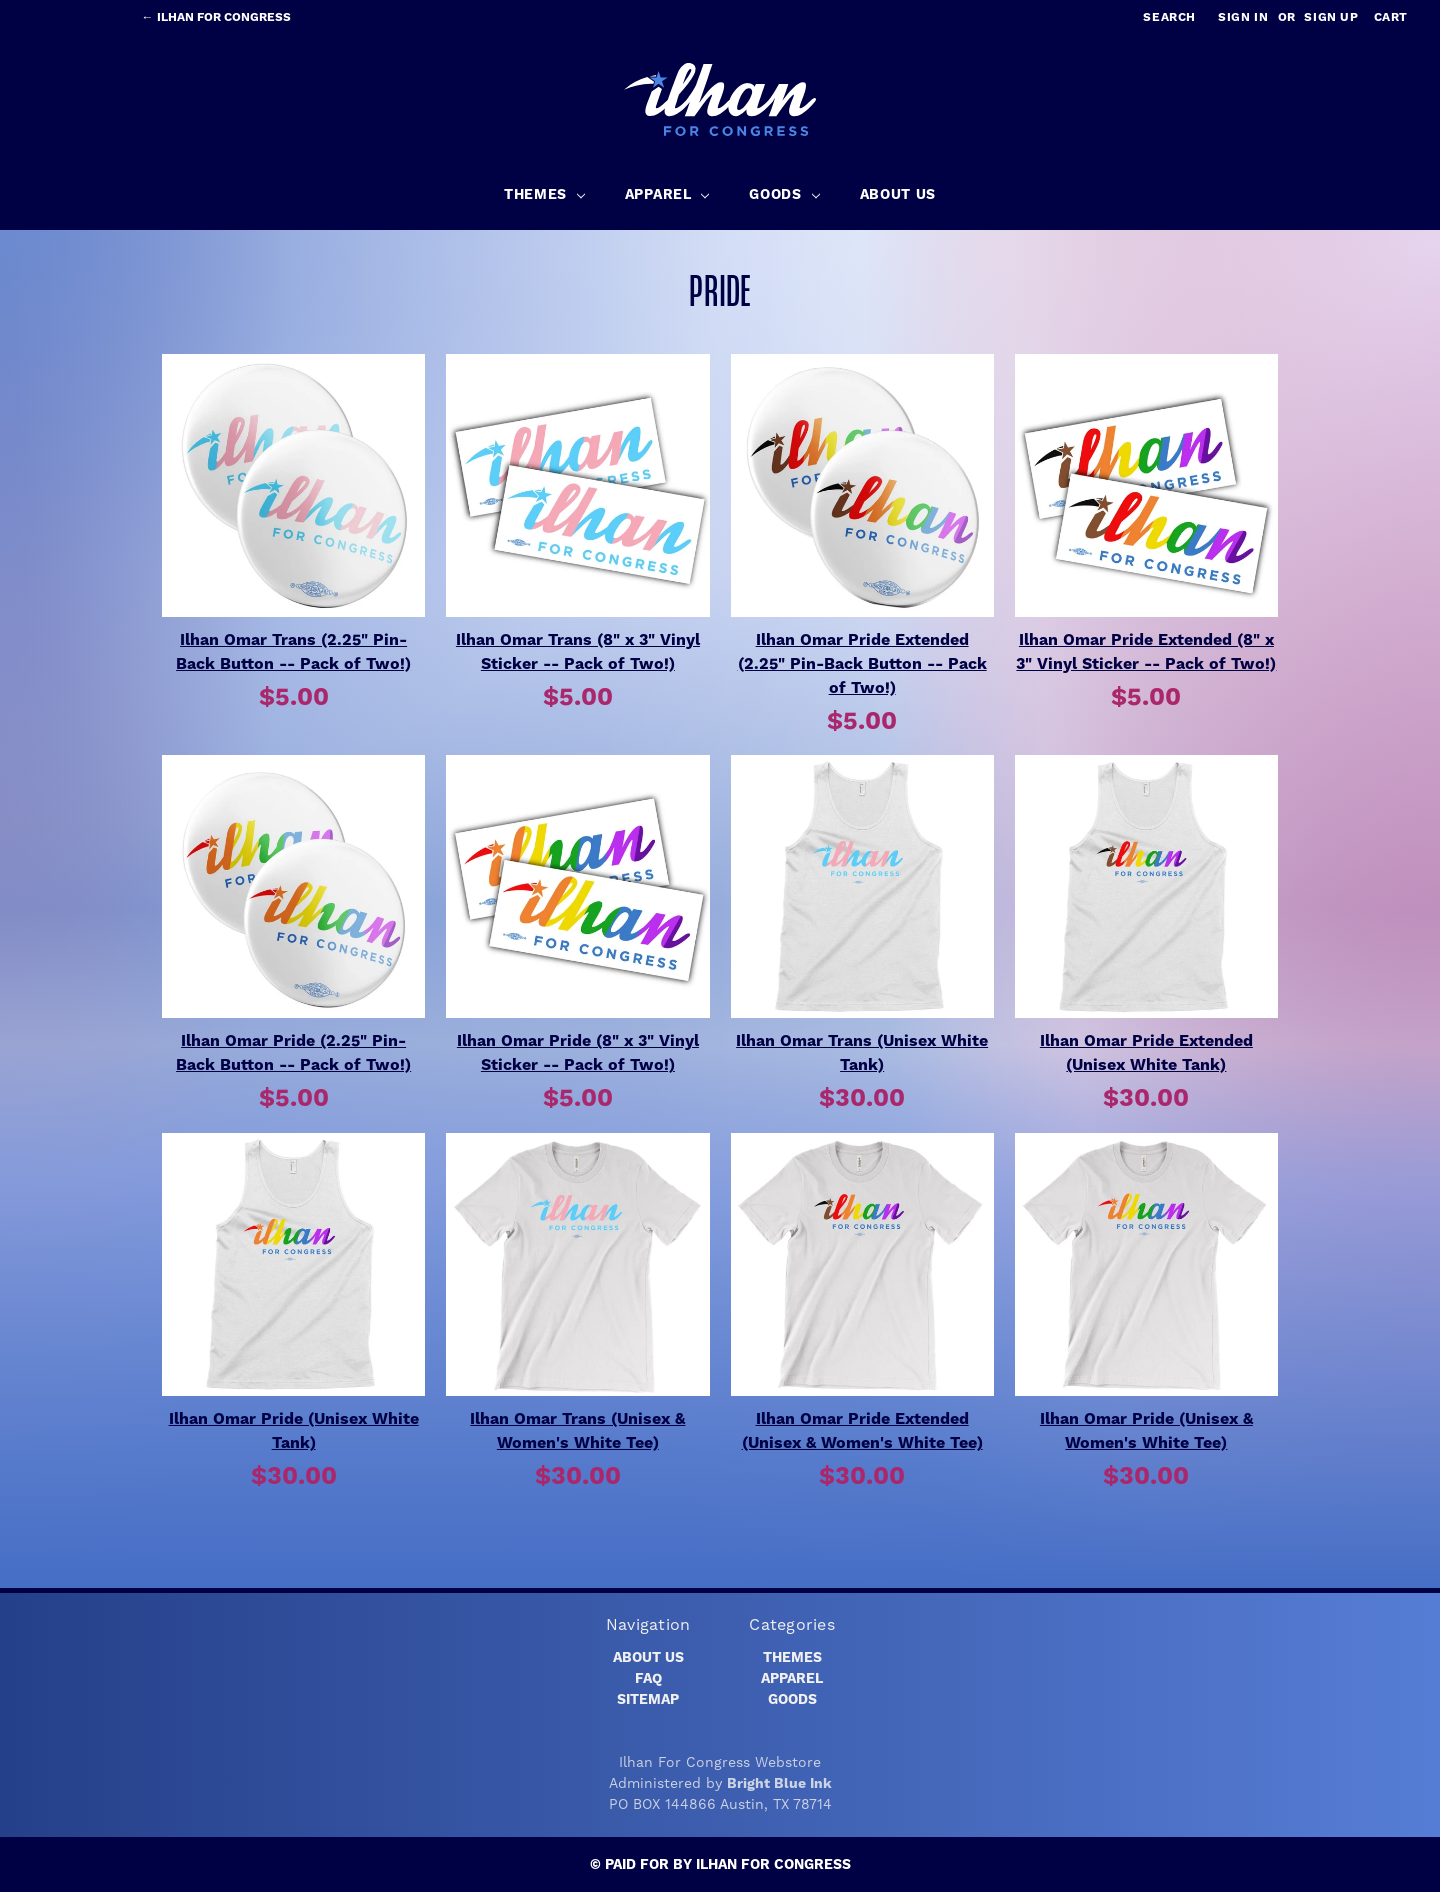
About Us (648, 1658)
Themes (792, 1658)
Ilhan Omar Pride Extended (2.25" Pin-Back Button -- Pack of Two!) (862, 664)
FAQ (648, 1679)
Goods (792, 1700)
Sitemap (648, 1700)
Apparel (792, 1679)
